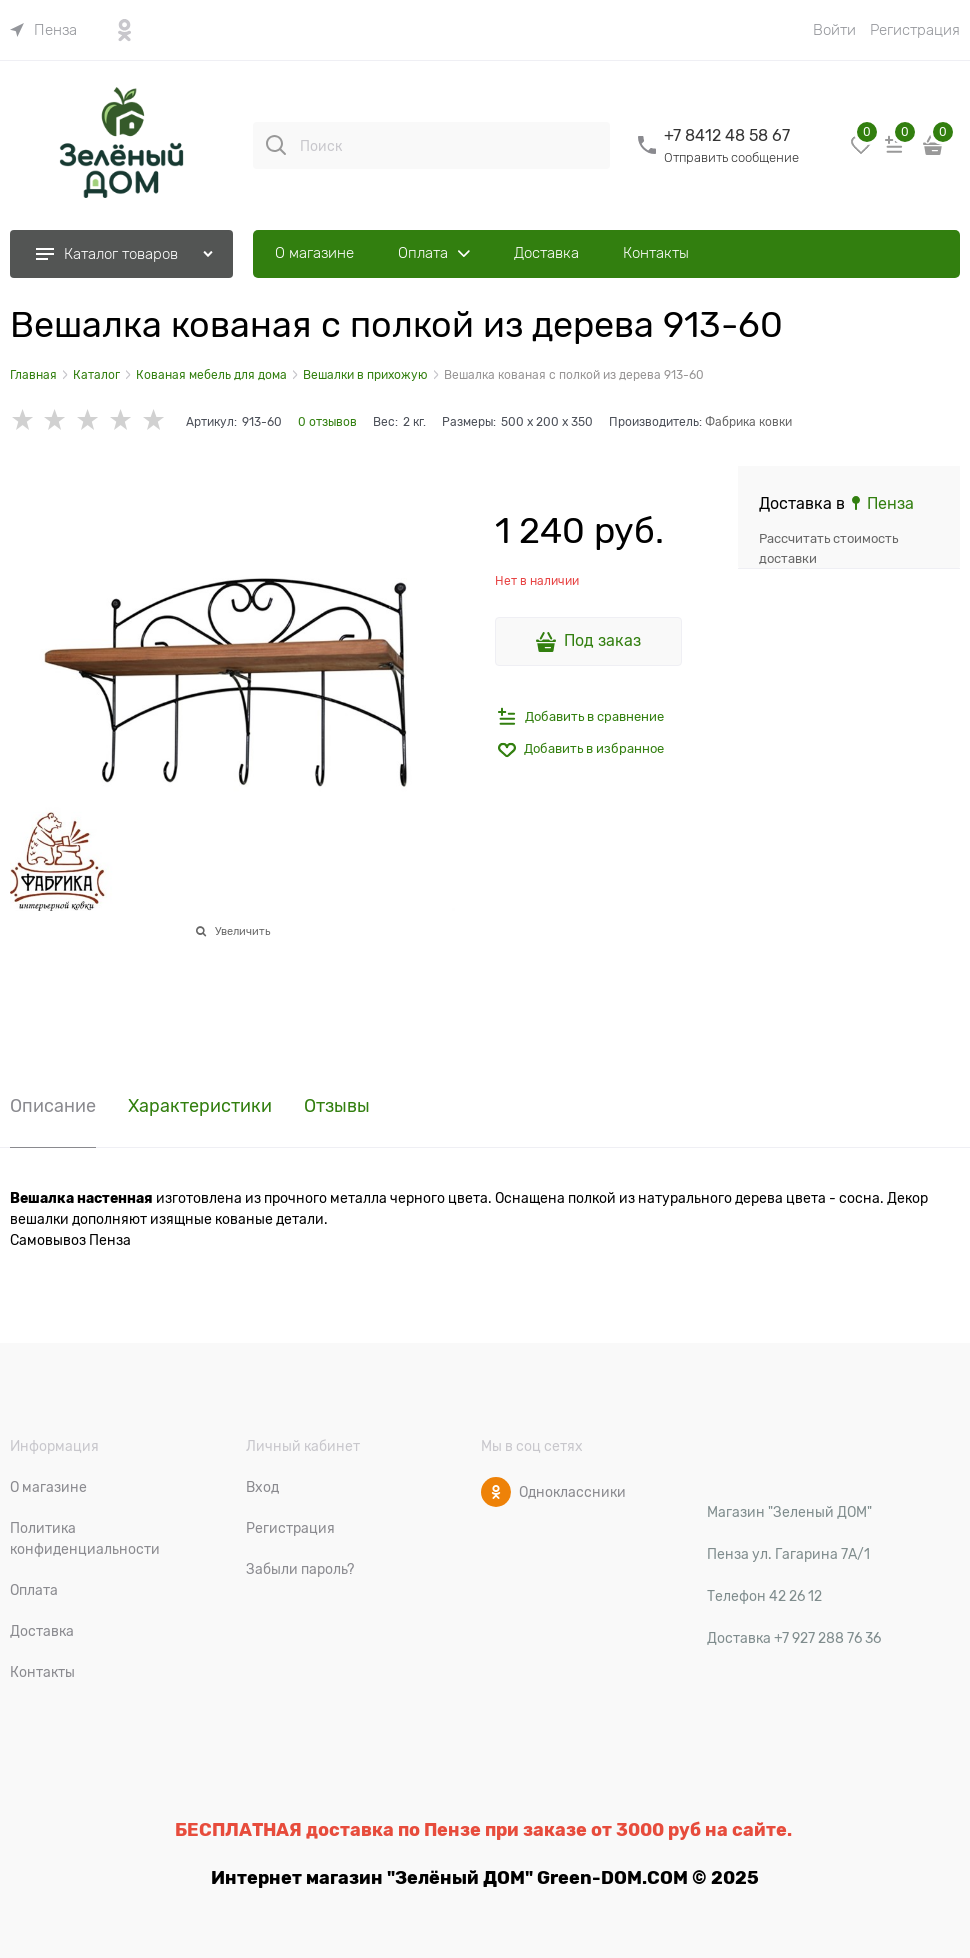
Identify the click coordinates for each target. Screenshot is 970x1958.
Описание (53, 1106)
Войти (834, 30)
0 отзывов (327, 422)
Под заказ (602, 641)
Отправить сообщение (731, 157)
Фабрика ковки (748, 422)
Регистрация (915, 30)
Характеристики (200, 1106)
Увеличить (242, 931)
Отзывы (337, 1106)
